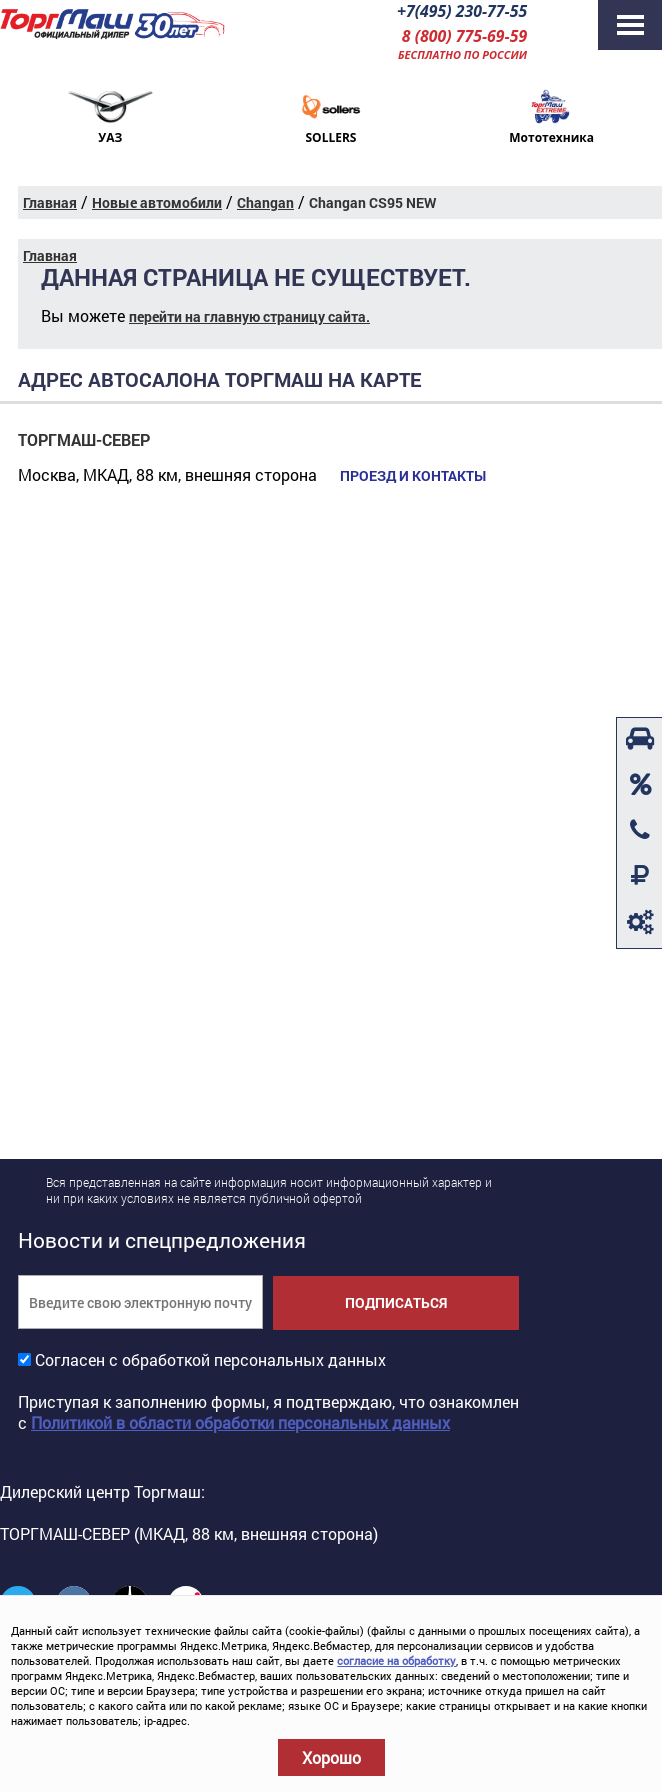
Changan (265, 202)
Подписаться (396, 1302)
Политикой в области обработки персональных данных (240, 1422)
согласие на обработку (396, 1660)
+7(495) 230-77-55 (461, 11)
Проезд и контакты (412, 476)
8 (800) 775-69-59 (464, 36)
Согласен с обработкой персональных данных (210, 1359)
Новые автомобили (157, 202)
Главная (50, 202)
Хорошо (331, 1757)
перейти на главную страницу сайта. (249, 316)
